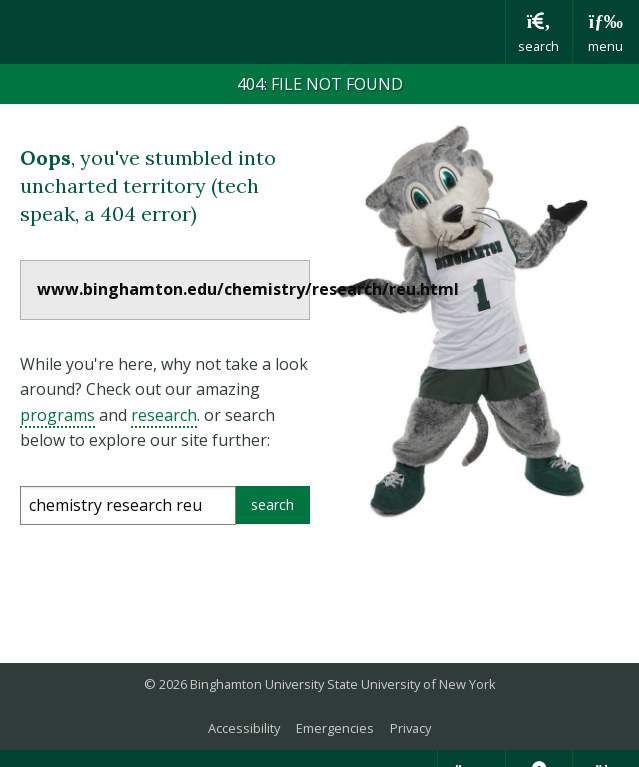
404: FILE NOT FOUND (320, 84)
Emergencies (335, 728)
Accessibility (244, 728)
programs (57, 415)
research (164, 415)
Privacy (410, 728)
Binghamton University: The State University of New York (252, 30)
